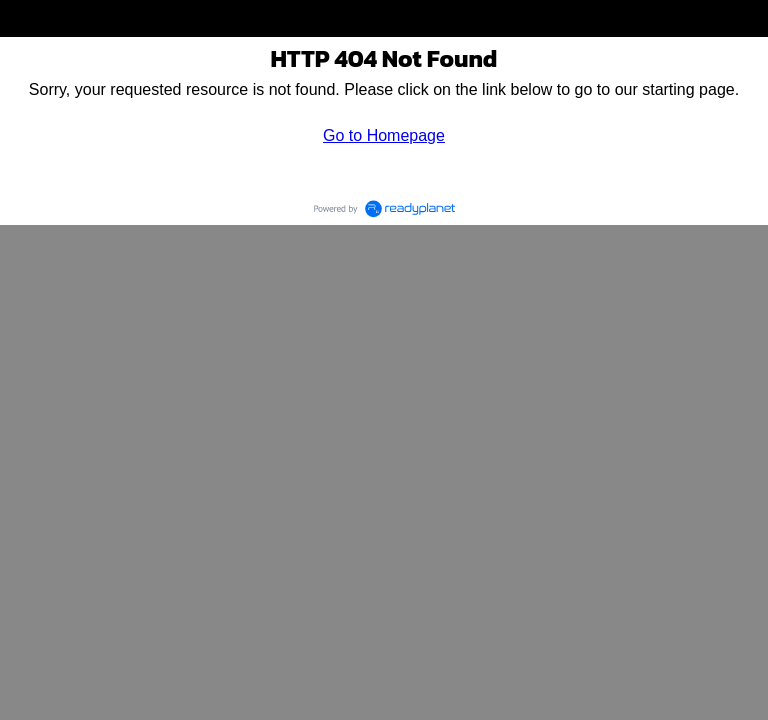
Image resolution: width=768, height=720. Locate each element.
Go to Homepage (384, 135)
